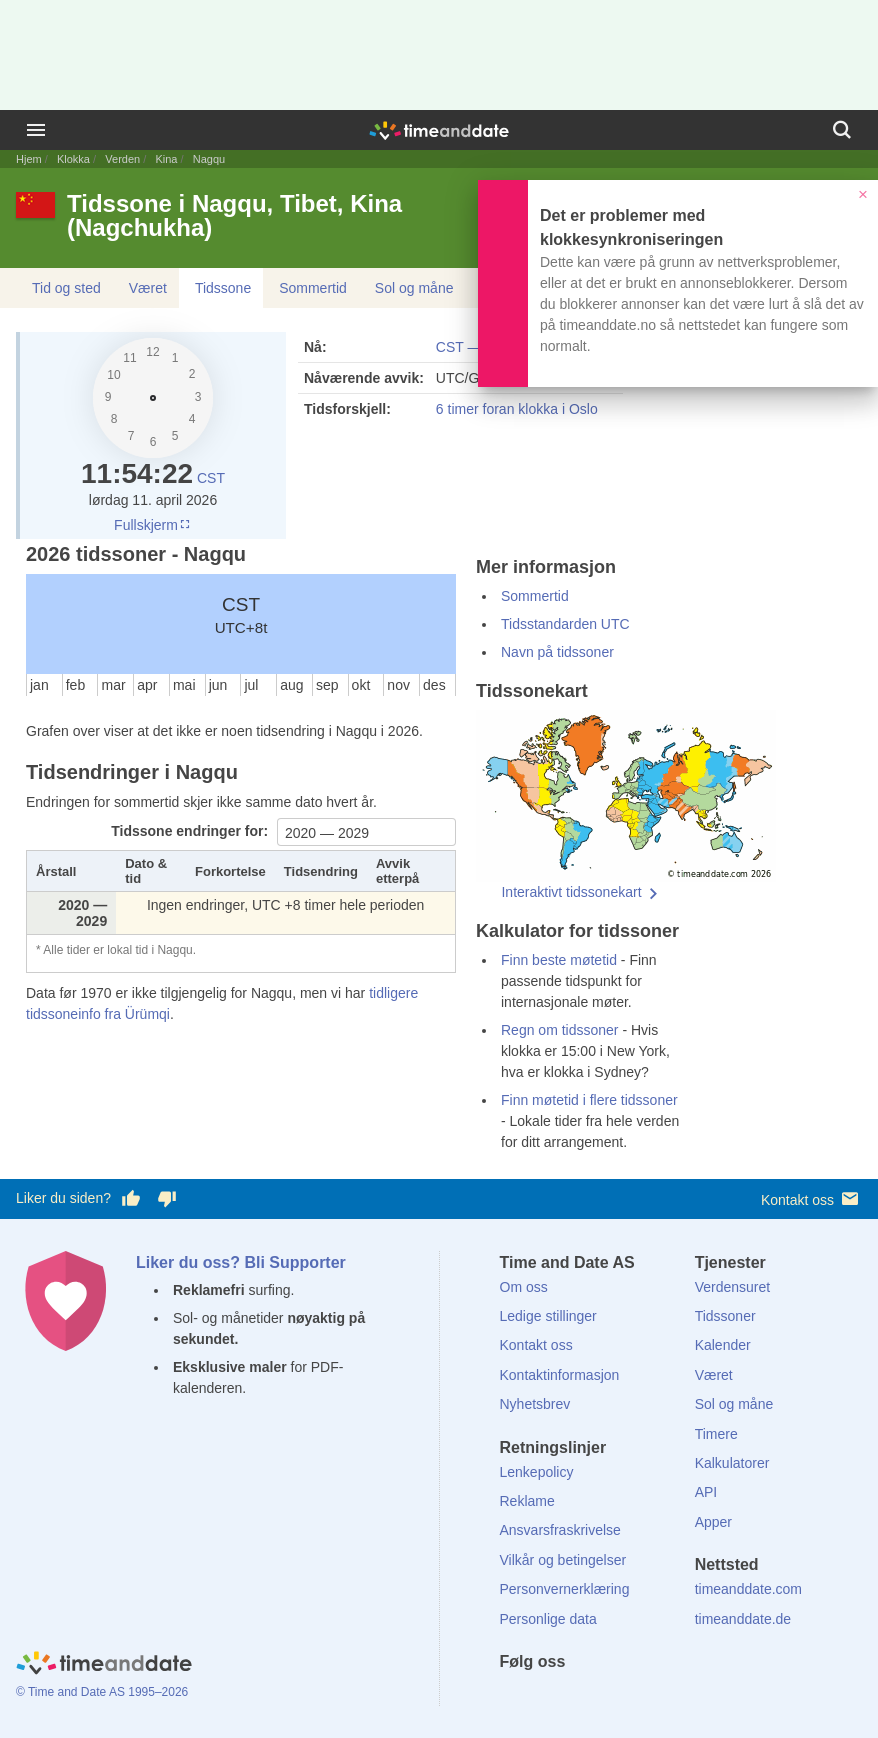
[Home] (104, 1666)
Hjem (29, 159)
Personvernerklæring (565, 1589)
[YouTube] (650, 1698)
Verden (122, 159)
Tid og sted (66, 288)
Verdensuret (733, 1287)
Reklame (527, 1501)
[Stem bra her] (131, 1199)
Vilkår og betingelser (563, 1560)
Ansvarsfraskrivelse (560, 1530)
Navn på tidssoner (557, 652)
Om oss (524, 1287)
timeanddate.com (748, 1589)
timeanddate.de (743, 1619)
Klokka (73, 159)
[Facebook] (515, 1698)
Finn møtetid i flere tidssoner (589, 1100)
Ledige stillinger (548, 1316)
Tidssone (223, 288)
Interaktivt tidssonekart (571, 892)
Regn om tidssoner (560, 1030)
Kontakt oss (811, 1198)
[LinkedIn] (582, 1698)
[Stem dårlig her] (167, 1199)
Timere (716, 1434)
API (706, 1492)
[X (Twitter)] (548, 1698)
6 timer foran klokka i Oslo (517, 409)
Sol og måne (414, 288)
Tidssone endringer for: (191, 831)
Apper (713, 1522)
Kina (166, 159)
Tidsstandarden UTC (565, 624)
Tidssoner (725, 1316)
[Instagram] (616, 1698)
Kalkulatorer (732, 1463)
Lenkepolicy (537, 1472)
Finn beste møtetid (559, 960)
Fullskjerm (153, 525)
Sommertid (313, 288)
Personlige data (548, 1619)
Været (148, 288)
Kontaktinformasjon (560, 1375)
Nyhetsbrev (535, 1404)
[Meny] (36, 130)
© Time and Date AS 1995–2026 (102, 1692)
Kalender (723, 1345)
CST (211, 478)
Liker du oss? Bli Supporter (241, 1262)
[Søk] (842, 130)
